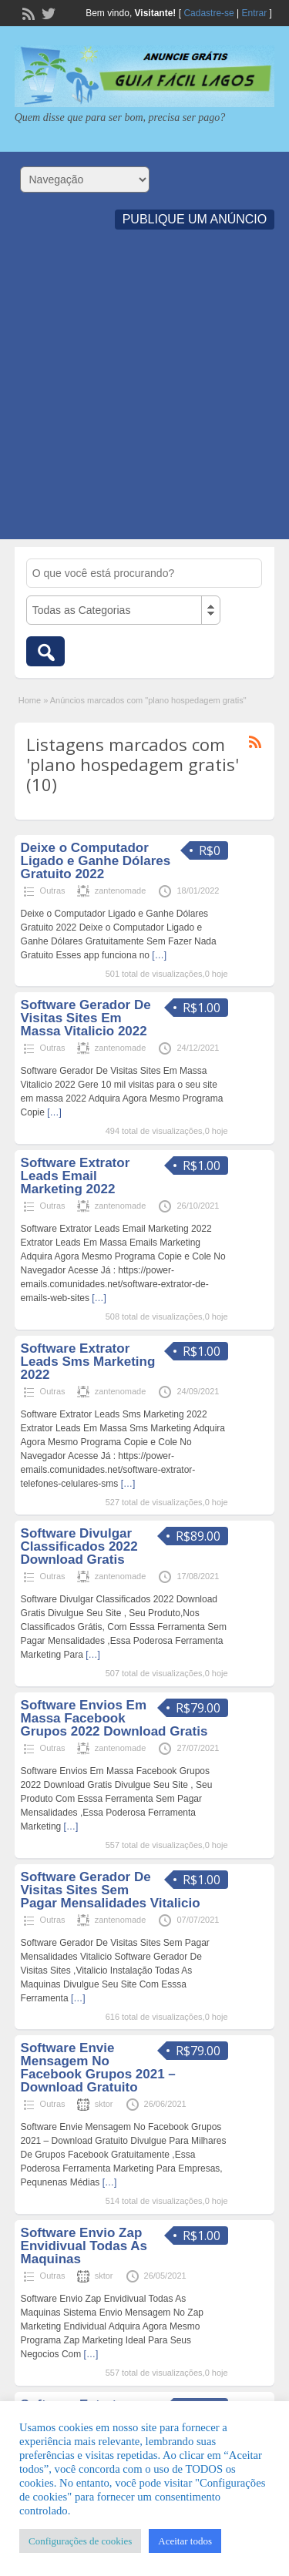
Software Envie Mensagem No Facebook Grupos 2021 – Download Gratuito (98, 2068)
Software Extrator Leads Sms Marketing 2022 (88, 1361)
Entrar (254, 13)
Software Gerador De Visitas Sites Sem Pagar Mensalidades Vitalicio (110, 1890)
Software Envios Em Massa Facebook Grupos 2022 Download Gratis (114, 1718)
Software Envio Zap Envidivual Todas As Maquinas (84, 2245)
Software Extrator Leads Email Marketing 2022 (75, 1176)
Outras (53, 890)
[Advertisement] (144, 394)
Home (29, 700)
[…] (159, 955)
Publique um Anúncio (195, 219)
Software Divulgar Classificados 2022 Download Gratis (79, 1546)
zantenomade (120, 890)
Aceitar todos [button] (185, 2541)
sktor (104, 2103)
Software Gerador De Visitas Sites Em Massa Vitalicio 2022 (86, 1018)
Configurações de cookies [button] (80, 2541)
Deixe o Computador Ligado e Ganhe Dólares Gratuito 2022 (96, 860)
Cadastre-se (208, 13)
